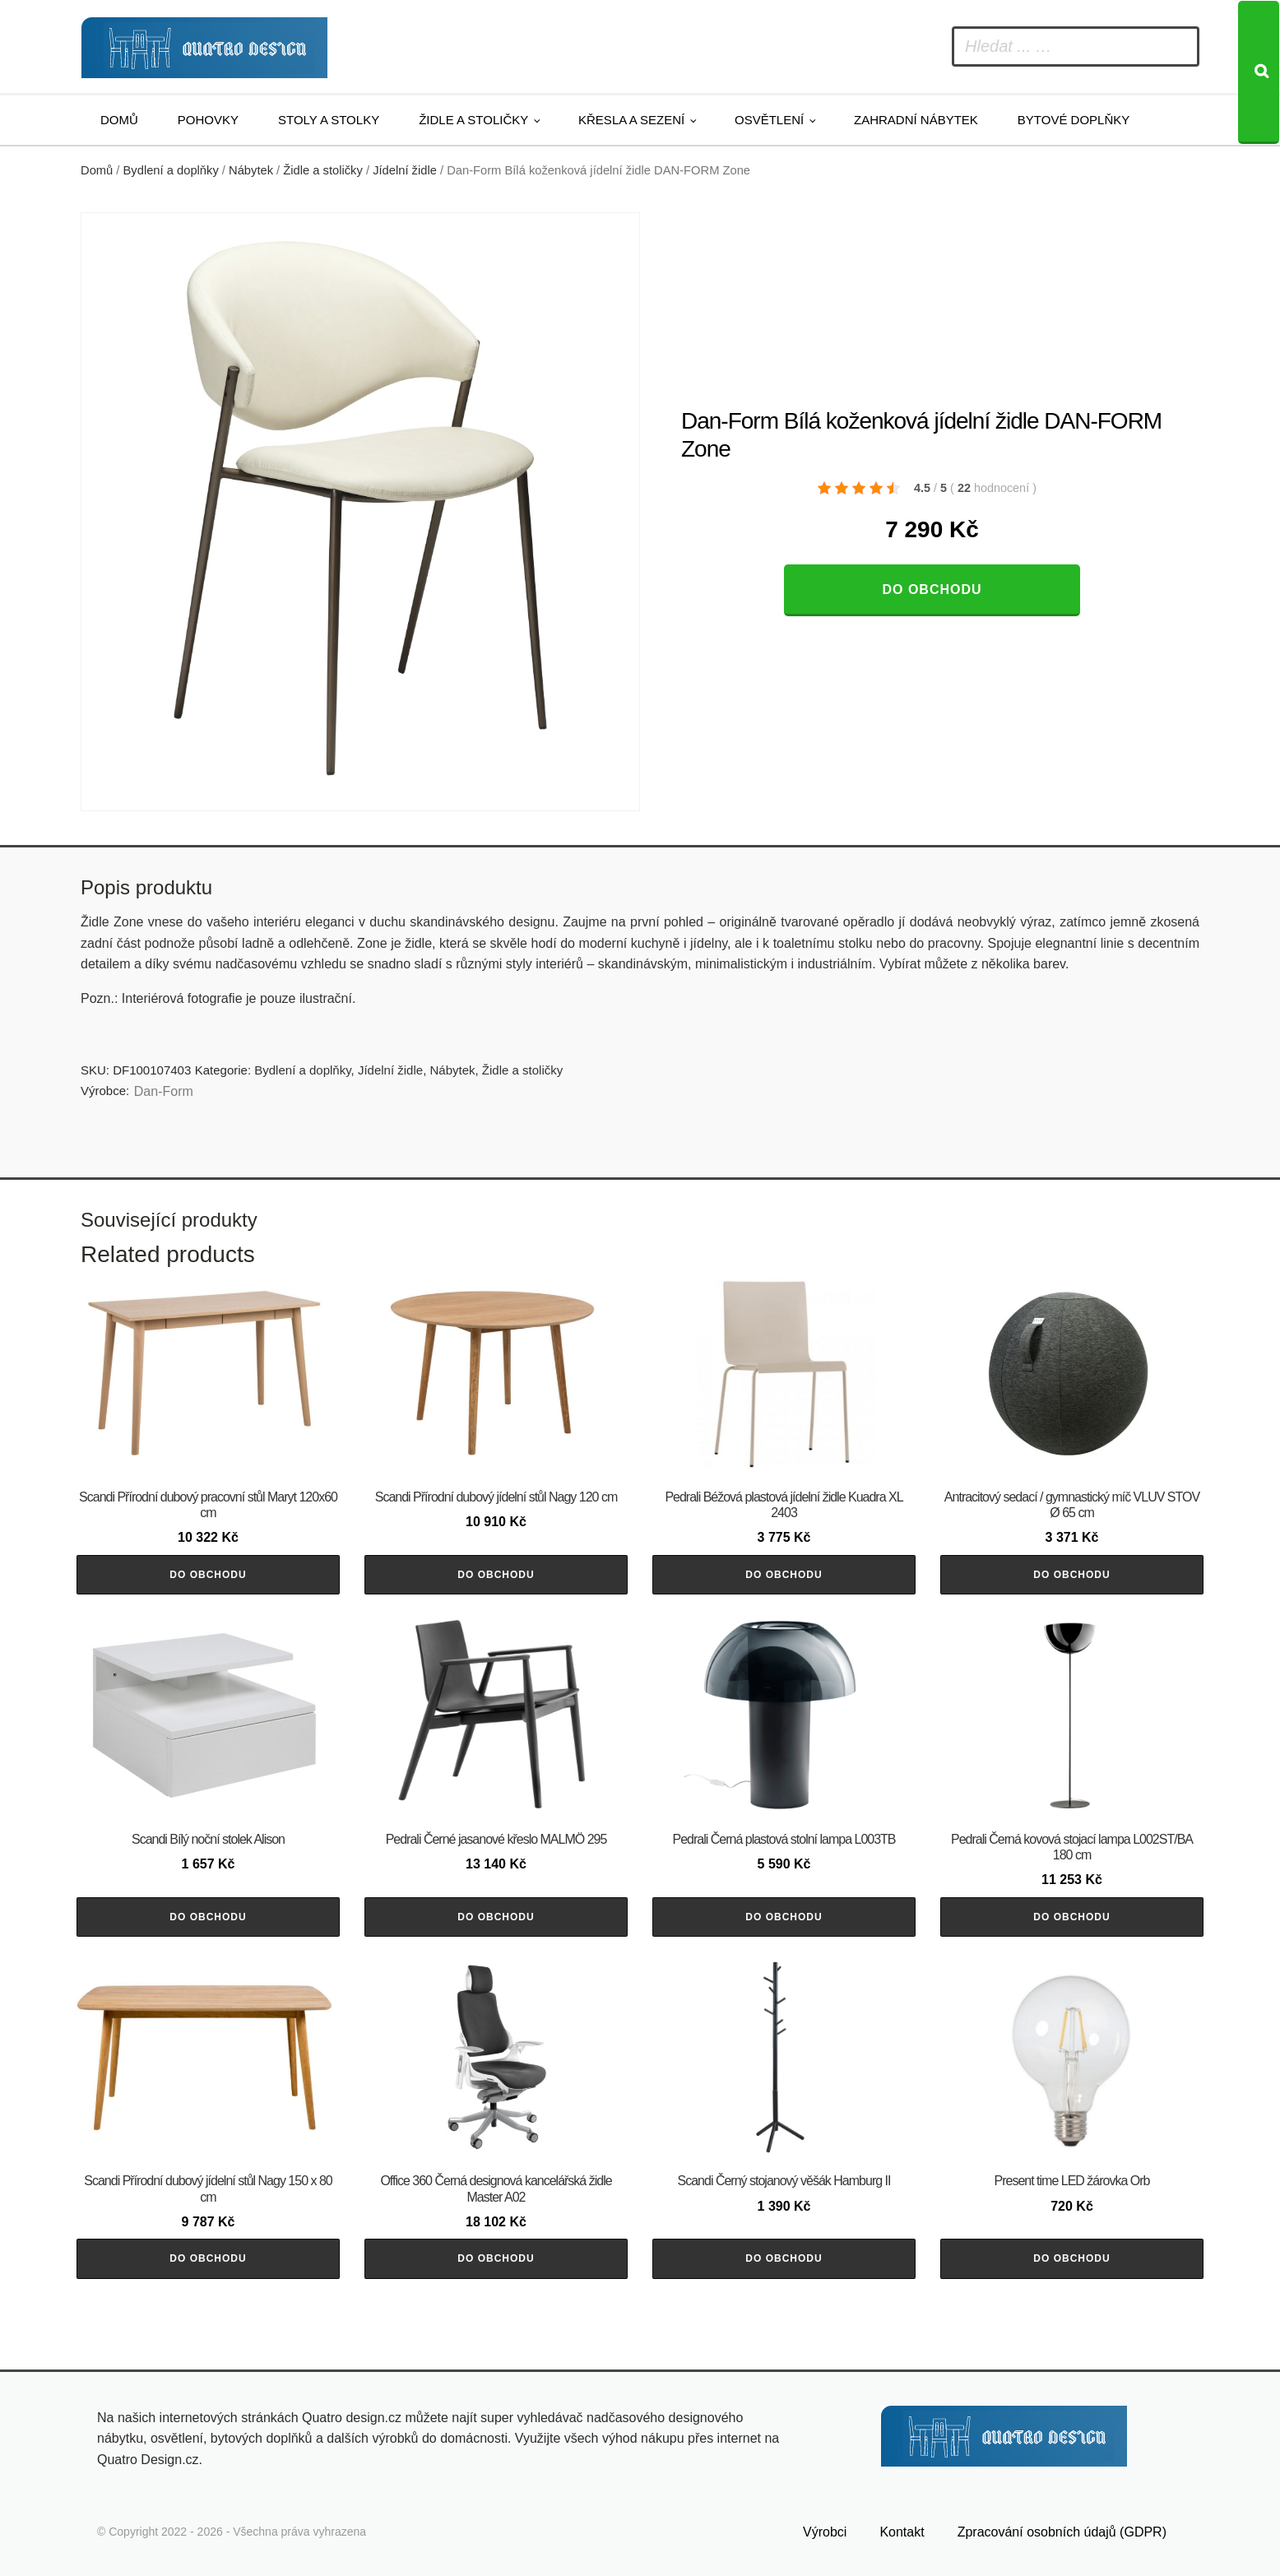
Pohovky (208, 120)
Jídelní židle (405, 170)
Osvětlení (769, 120)
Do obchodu (931, 589)
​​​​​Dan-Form (163, 1091)
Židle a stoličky (473, 120)
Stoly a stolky (328, 120)
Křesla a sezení (631, 120)
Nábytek (251, 170)
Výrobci (824, 2532)
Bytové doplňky (1073, 120)
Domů (119, 120)
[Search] (1258, 72)
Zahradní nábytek (916, 120)
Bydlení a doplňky (171, 170)
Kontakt (901, 2532)
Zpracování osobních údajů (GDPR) (1062, 2532)
